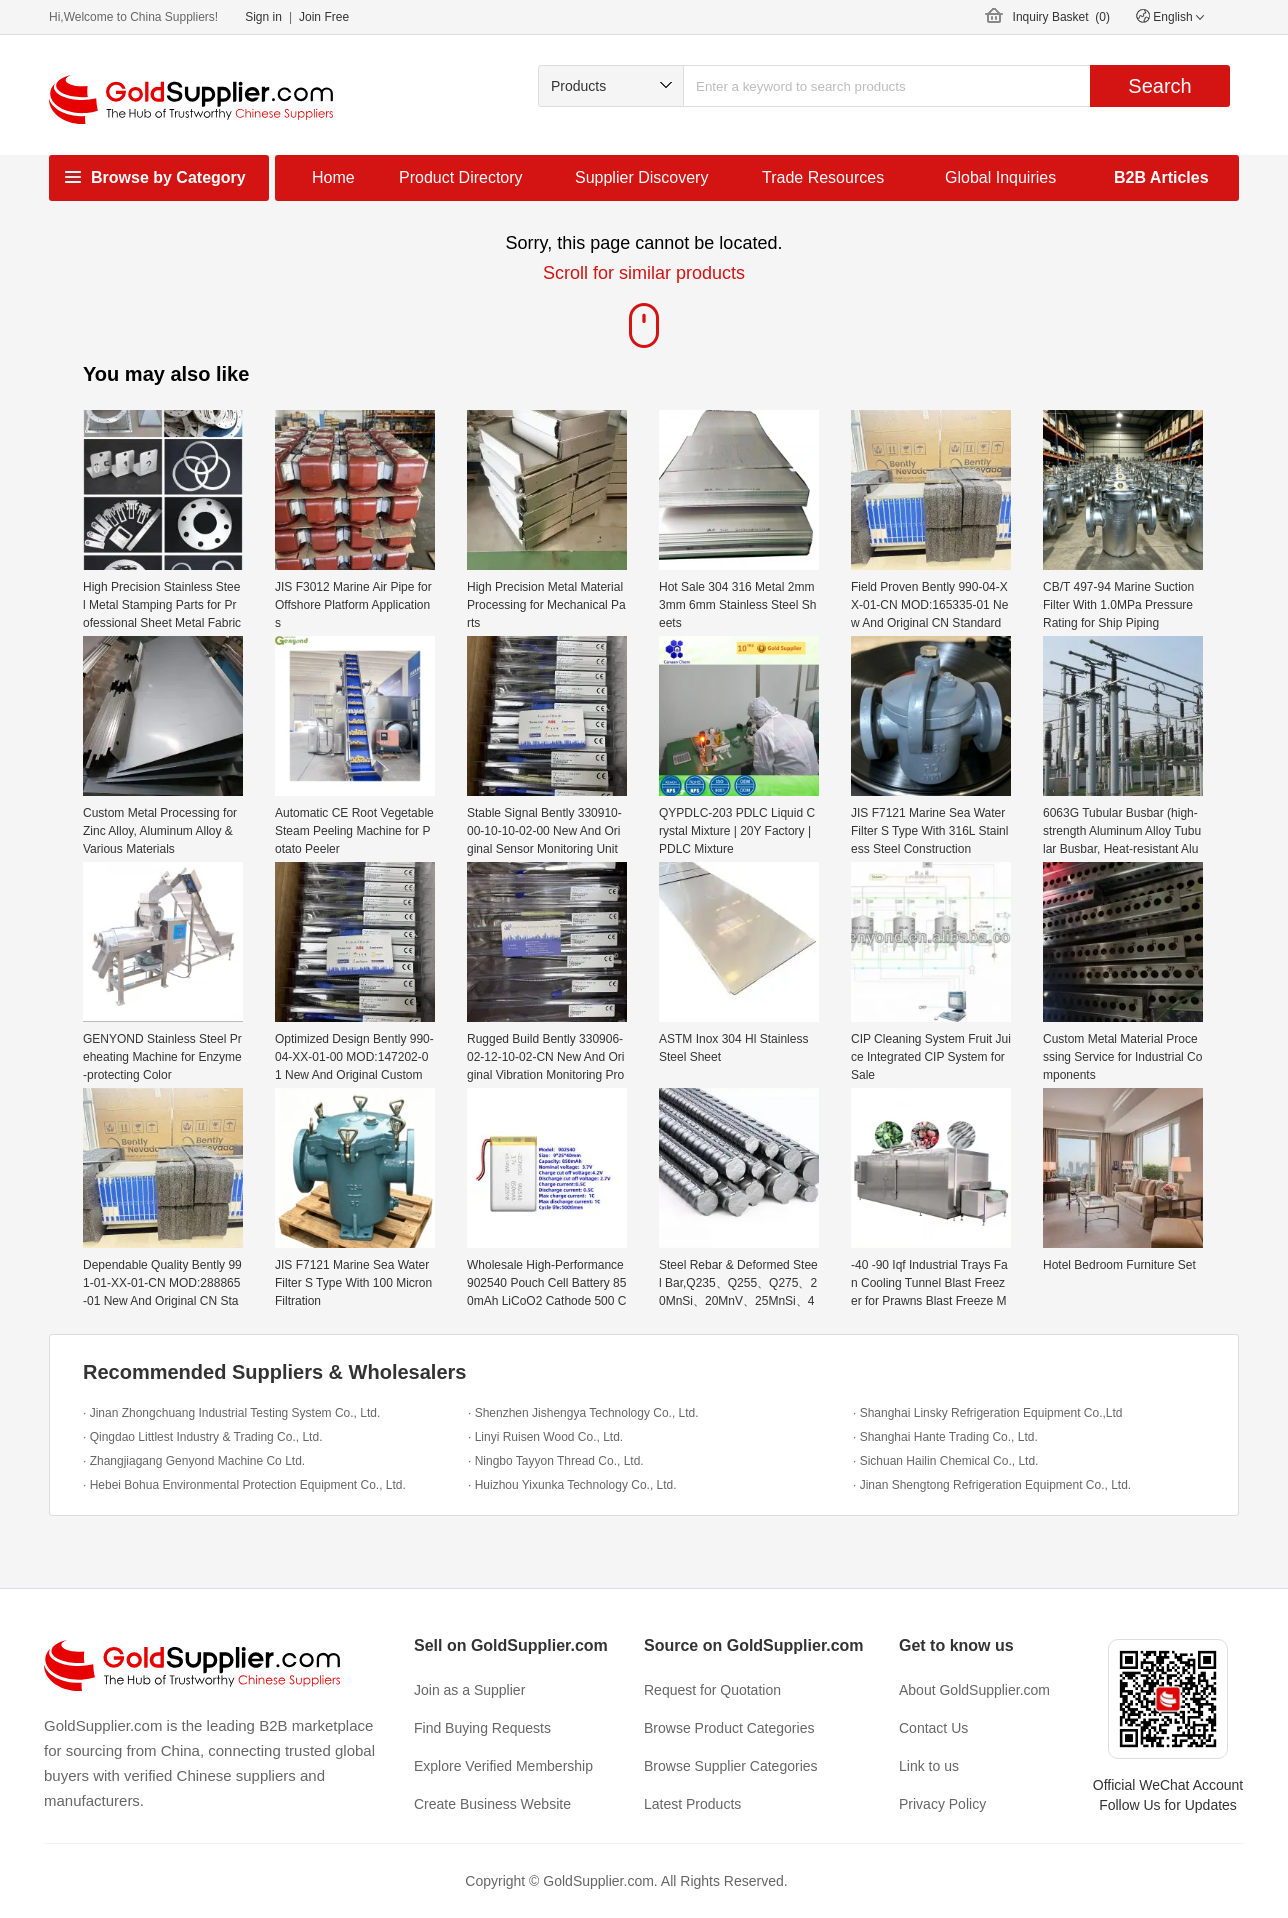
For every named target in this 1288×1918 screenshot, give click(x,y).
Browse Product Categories (729, 1728)
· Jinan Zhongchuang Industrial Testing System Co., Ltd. (231, 1413)
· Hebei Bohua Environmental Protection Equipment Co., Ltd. (244, 1485)
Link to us (929, 1766)
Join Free (324, 17)
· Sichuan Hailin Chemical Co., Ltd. (945, 1461)
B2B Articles (1161, 177)
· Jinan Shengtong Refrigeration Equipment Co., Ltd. (992, 1485)
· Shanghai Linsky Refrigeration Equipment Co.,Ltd (988, 1413)
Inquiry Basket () (1061, 17)
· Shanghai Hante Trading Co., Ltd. (945, 1437)
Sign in (263, 17)
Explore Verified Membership (503, 1766)
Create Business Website (492, 1804)
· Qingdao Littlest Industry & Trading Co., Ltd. (202, 1437)
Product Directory (461, 177)
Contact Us (933, 1728)
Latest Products (692, 1804)
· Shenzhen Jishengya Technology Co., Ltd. (583, 1413)
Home (333, 177)
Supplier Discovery (641, 177)
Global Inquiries (1000, 177)
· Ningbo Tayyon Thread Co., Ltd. (556, 1461)
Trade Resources (823, 177)
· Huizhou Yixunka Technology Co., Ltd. (572, 1485)
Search (1159, 86)
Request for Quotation (712, 1690)
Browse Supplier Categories (731, 1766)
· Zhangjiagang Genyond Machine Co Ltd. (194, 1461)
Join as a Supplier (469, 1690)
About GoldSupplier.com (974, 1690)
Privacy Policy (942, 1804)
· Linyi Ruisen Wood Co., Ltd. (545, 1437)
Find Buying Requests (482, 1728)
